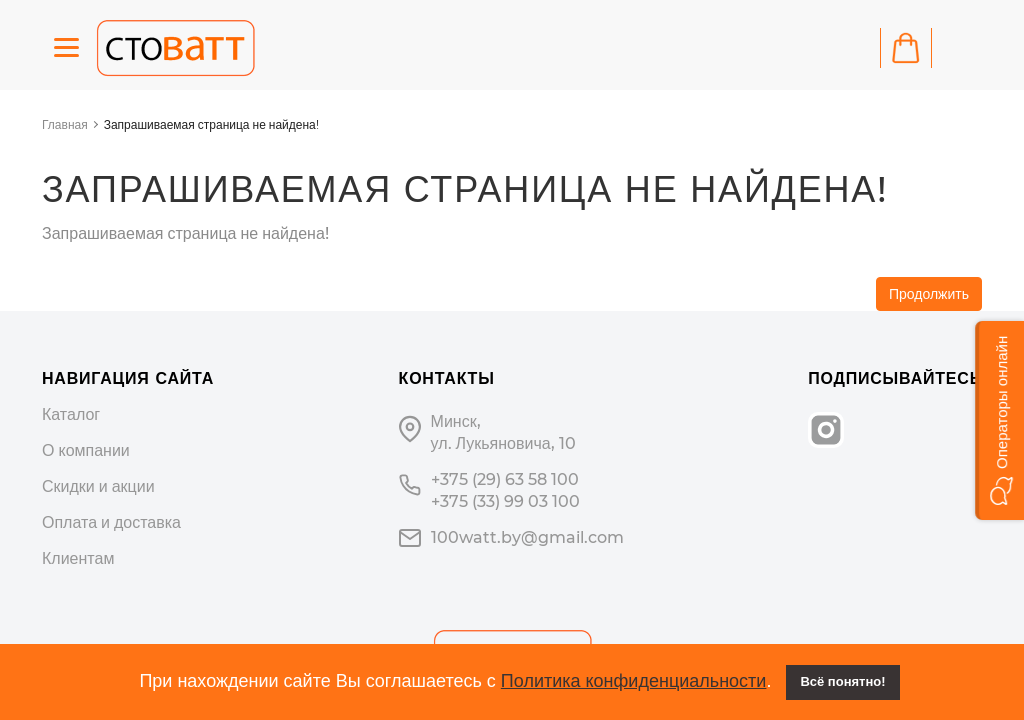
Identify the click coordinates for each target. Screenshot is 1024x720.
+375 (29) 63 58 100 (505, 479)
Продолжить (929, 294)
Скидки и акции (98, 486)
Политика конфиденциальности (634, 681)
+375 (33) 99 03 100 (505, 501)
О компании (86, 450)
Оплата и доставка (111, 522)
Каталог (71, 414)
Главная (65, 124)
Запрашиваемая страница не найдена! (211, 124)
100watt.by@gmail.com (527, 537)
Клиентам (78, 558)
